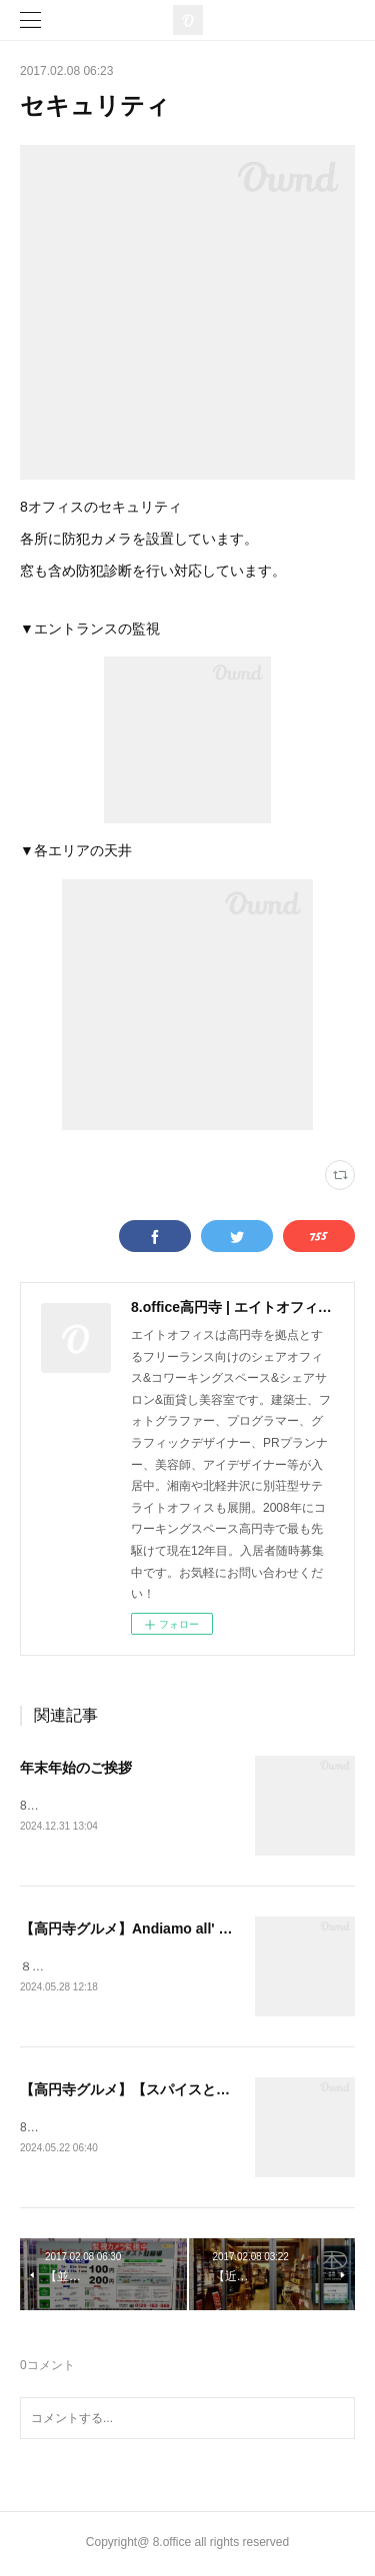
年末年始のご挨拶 (76, 1768)
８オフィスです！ (68, 1968)
